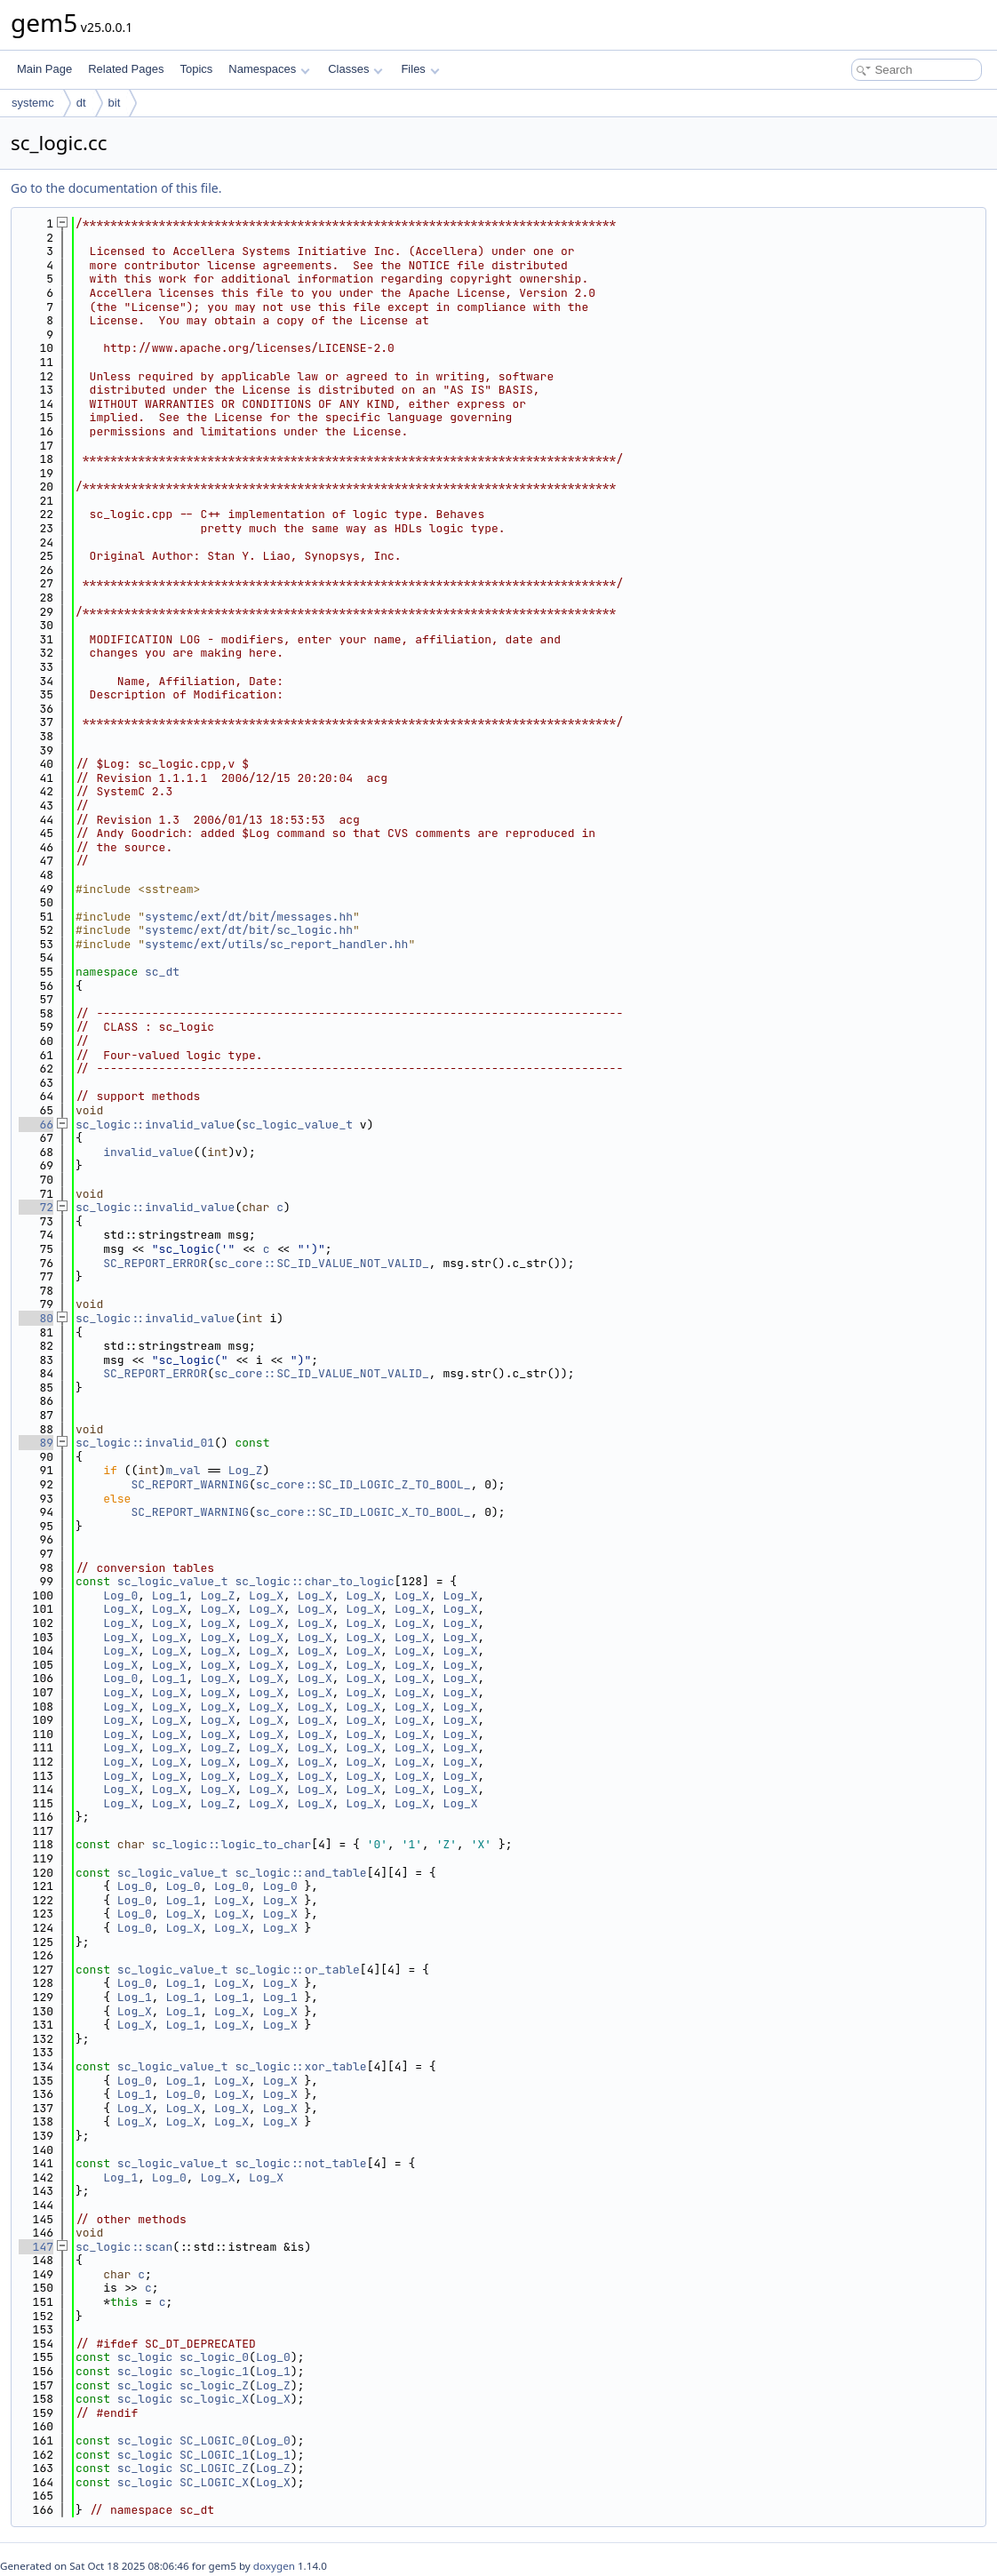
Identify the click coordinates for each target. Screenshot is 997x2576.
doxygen (274, 2565)
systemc (33, 102)
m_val (182, 1470)
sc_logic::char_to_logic (314, 1581)
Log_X (266, 1595)
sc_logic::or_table (297, 1969)
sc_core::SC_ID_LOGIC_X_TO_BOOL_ (363, 1511)
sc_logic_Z (214, 2385)
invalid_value (148, 1152)
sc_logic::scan (124, 2246)
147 (36, 2246)
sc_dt (162, 971)
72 (36, 1207)
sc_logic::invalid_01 (145, 1442)
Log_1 (169, 1595)
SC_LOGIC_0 (214, 2440)
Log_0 (120, 1595)
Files (420, 69)
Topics (195, 69)
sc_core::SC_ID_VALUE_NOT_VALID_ (321, 1263)
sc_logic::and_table (300, 1872)
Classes (355, 69)
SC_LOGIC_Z (214, 2468)
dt (81, 102)
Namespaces (268, 69)
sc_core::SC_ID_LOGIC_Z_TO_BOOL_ (363, 1484)
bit (114, 102)
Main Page (44, 69)
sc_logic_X (214, 2398)
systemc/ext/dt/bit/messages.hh (249, 916)
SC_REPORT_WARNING (190, 1484)
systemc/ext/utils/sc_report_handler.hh (276, 944)
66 (36, 1124)
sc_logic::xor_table (300, 2066)
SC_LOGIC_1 (214, 2454)
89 (36, 1442)
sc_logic (144, 2357)
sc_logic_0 (214, 2357)
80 (36, 1318)
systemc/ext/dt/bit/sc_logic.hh (249, 929)
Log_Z (245, 1470)
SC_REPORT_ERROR (155, 1263)
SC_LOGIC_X (214, 2482)
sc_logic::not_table (300, 2163)
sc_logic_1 (214, 2371)
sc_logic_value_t (297, 1124)
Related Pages (126, 69)
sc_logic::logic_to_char (231, 1844)
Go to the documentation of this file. (116, 187)
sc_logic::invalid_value (155, 1124)
